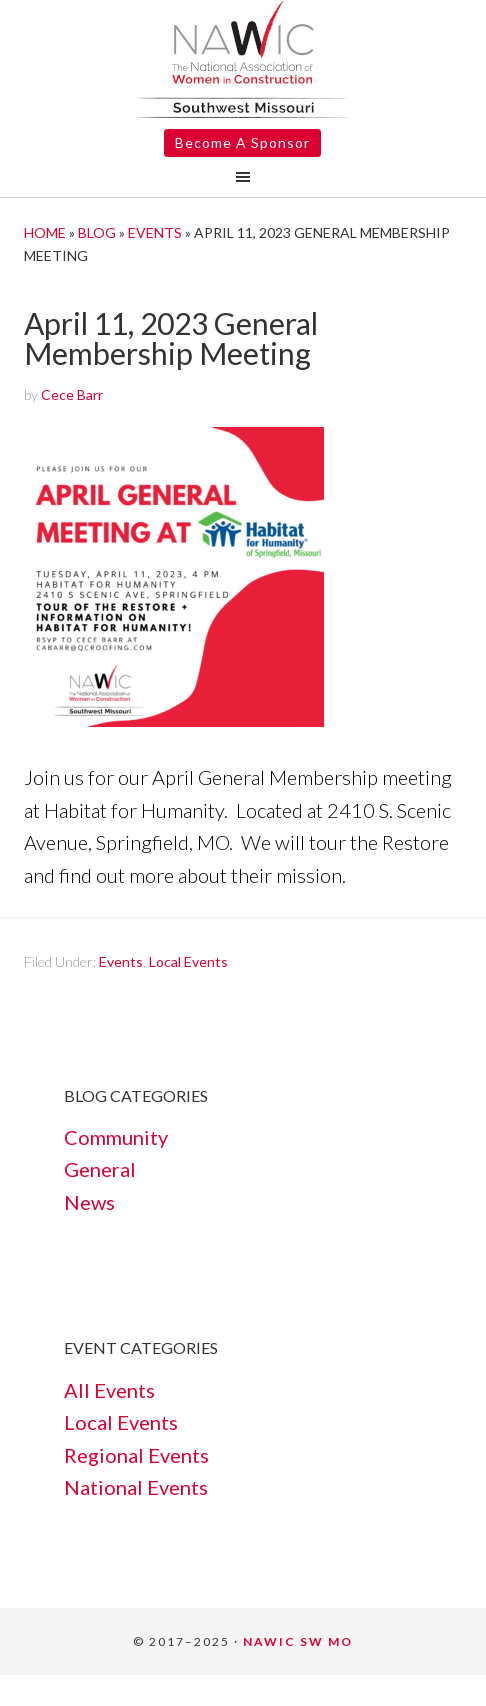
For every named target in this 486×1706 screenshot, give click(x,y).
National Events (136, 1487)
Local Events (188, 961)
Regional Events (136, 1455)
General (100, 1169)
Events (155, 232)
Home (45, 232)
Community (116, 1137)
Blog (97, 232)
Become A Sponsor (242, 142)
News (89, 1202)
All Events (109, 1390)
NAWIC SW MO (298, 1641)
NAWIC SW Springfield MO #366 (242, 59)
